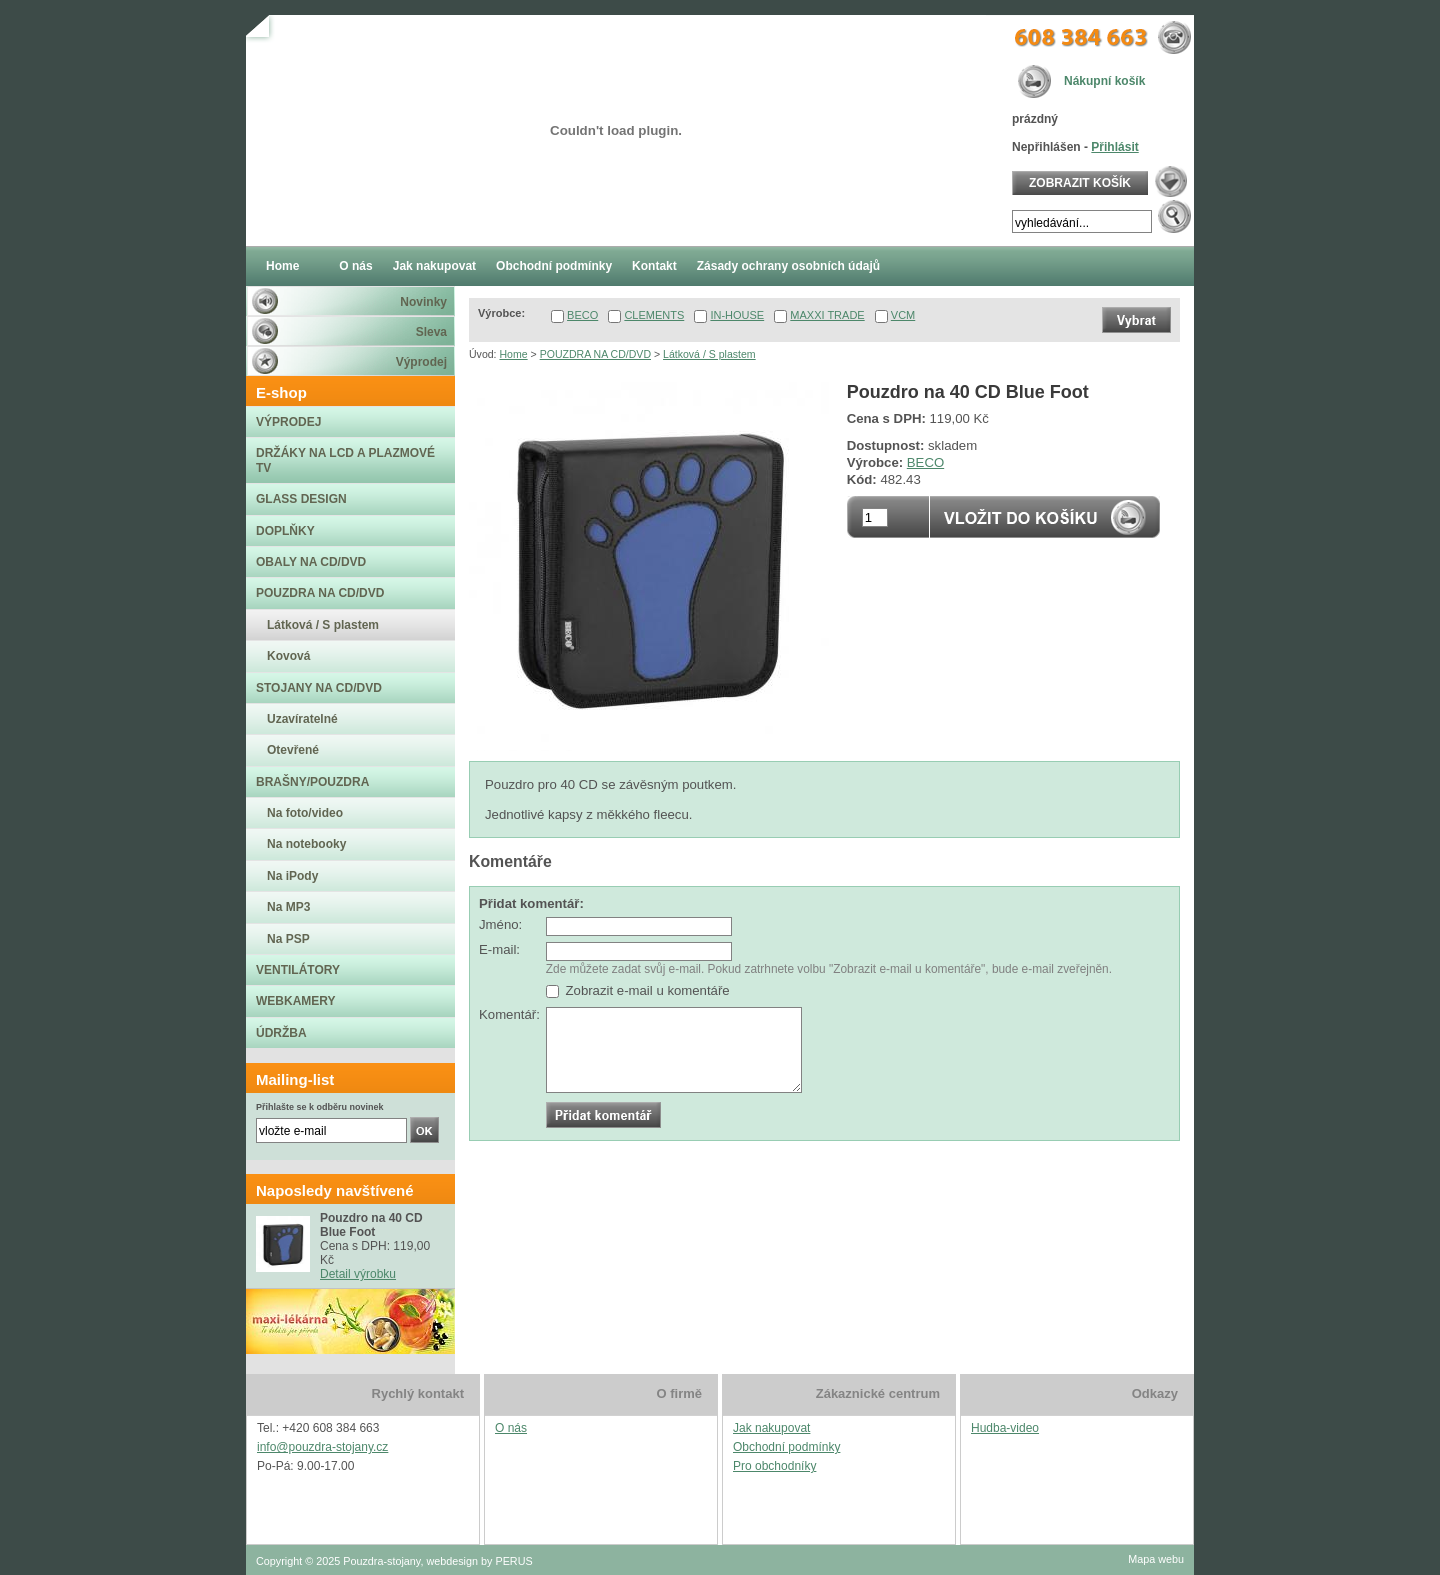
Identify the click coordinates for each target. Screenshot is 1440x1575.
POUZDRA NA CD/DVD (595, 354)
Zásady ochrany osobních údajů (788, 266)
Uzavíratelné (302, 719)
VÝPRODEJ (288, 422)
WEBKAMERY (296, 1001)
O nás (511, 1428)
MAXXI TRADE (827, 315)
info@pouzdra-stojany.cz (322, 1447)
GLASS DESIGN (301, 499)
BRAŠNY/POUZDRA (312, 782)
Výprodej (421, 362)
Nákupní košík (1104, 81)
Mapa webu (1156, 1559)
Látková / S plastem (709, 354)
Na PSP (288, 939)
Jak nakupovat (771, 1428)
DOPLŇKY (285, 531)
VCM (903, 315)
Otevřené (293, 750)
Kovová (288, 656)
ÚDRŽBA (281, 1033)
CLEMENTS (654, 315)
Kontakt (654, 266)
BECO (582, 315)
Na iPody (292, 876)
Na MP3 (288, 907)
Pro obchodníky (774, 1466)
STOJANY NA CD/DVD (319, 688)
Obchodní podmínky (786, 1447)
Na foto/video (305, 813)
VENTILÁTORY (298, 970)
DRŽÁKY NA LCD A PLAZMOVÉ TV (345, 460)
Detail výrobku (358, 1274)
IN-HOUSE (737, 315)
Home (513, 354)
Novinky (423, 302)
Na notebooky (306, 844)
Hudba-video (1005, 1428)
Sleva (431, 332)
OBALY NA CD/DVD (311, 562)
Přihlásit (1114, 147)
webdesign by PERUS (479, 1561)
